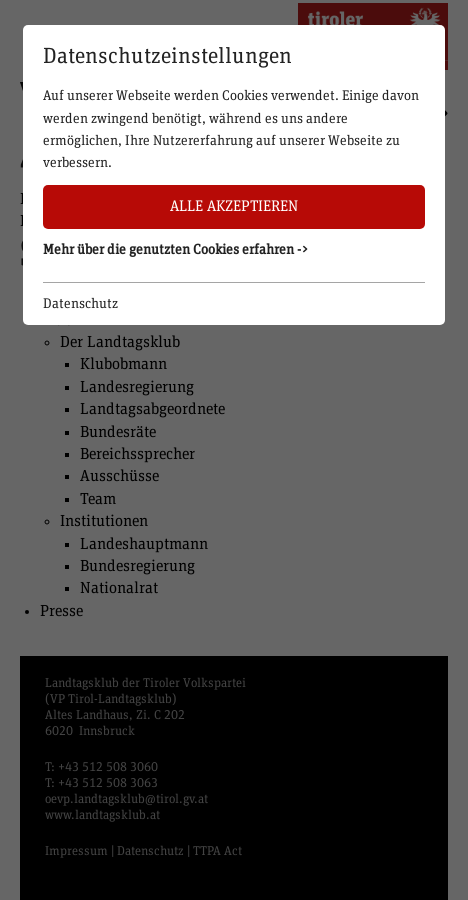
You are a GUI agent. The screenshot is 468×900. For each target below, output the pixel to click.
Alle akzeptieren (234, 206)
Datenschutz (80, 304)
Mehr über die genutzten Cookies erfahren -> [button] (176, 250)
